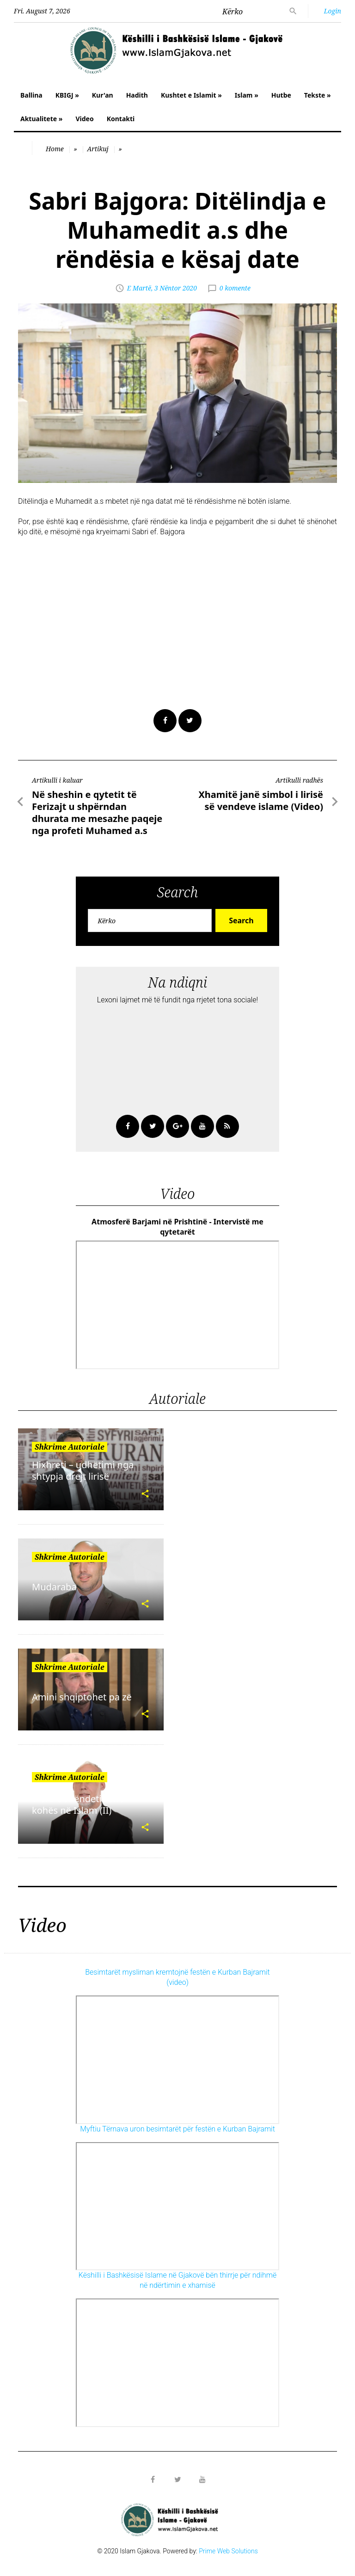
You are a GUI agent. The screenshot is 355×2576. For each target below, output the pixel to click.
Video (84, 118)
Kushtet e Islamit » (191, 95)
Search (241, 920)
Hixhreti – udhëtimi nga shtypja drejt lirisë (83, 1470)
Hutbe (281, 95)
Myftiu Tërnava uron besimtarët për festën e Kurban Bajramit (177, 2129)
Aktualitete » (41, 118)
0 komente (235, 288)
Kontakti (121, 118)
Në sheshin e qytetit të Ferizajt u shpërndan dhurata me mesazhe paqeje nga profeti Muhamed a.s (97, 812)
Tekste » (317, 95)
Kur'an (102, 95)
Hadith (137, 95)
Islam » (246, 95)
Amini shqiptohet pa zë (82, 1697)
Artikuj (97, 148)
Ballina (31, 95)
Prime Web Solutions (228, 2551)
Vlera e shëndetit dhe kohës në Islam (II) (78, 1804)
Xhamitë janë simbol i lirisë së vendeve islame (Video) (260, 800)
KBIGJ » (67, 95)
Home (55, 148)
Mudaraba (54, 1587)
